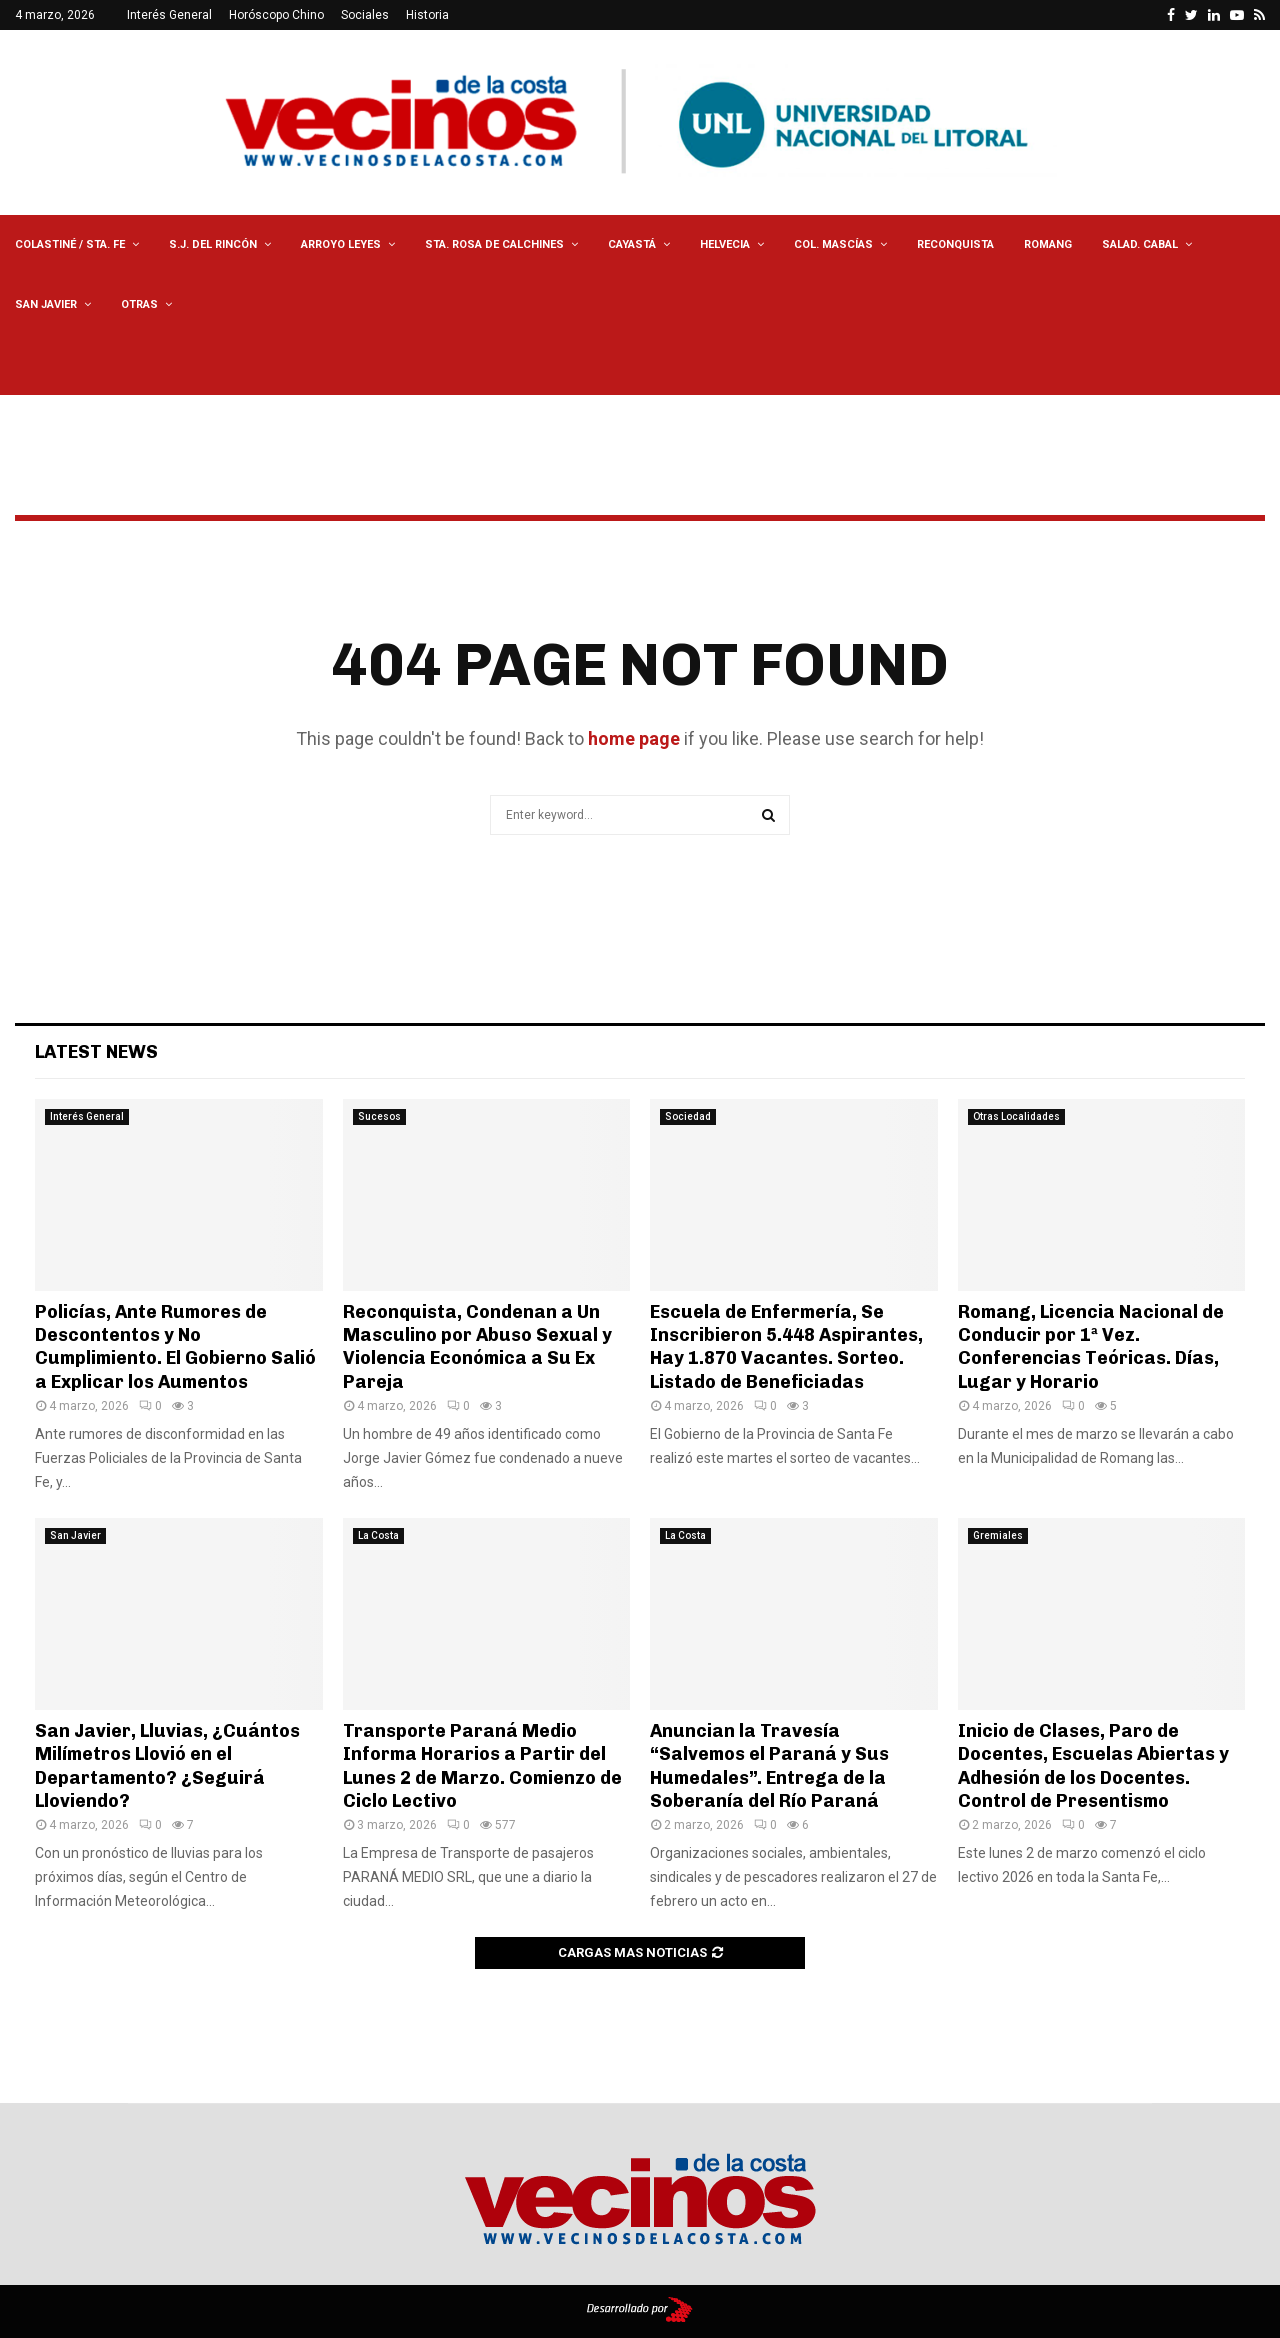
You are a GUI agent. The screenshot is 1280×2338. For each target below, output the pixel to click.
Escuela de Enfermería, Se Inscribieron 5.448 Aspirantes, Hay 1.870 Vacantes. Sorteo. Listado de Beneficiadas (786, 1347)
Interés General (169, 15)
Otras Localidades (1016, 1116)
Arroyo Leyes (341, 244)
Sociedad (688, 1116)
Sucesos (379, 1116)
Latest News (96, 1052)
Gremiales (998, 1535)
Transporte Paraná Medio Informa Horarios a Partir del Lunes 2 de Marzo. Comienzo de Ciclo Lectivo (482, 1766)
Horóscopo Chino (276, 15)
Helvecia (725, 244)
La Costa (378, 1535)
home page (634, 738)
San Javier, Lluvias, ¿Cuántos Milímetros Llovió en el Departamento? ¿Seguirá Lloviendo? (167, 1766)
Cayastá (632, 244)
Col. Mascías (833, 244)
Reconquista (955, 244)
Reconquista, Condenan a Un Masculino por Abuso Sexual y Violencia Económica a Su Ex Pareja (477, 1347)
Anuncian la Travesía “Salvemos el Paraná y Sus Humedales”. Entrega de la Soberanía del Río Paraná (769, 1766)
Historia (427, 15)
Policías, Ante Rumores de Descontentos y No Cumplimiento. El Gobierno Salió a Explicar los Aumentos (175, 1347)
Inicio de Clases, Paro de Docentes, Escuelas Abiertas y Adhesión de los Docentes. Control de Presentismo (1093, 1766)
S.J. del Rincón (213, 244)
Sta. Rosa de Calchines (494, 244)
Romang (1048, 244)
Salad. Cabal (1140, 244)
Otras (139, 304)
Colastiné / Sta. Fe (70, 244)
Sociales (365, 15)
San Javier (46, 304)
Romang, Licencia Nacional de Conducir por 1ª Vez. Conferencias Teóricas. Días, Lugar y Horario (1091, 1347)
